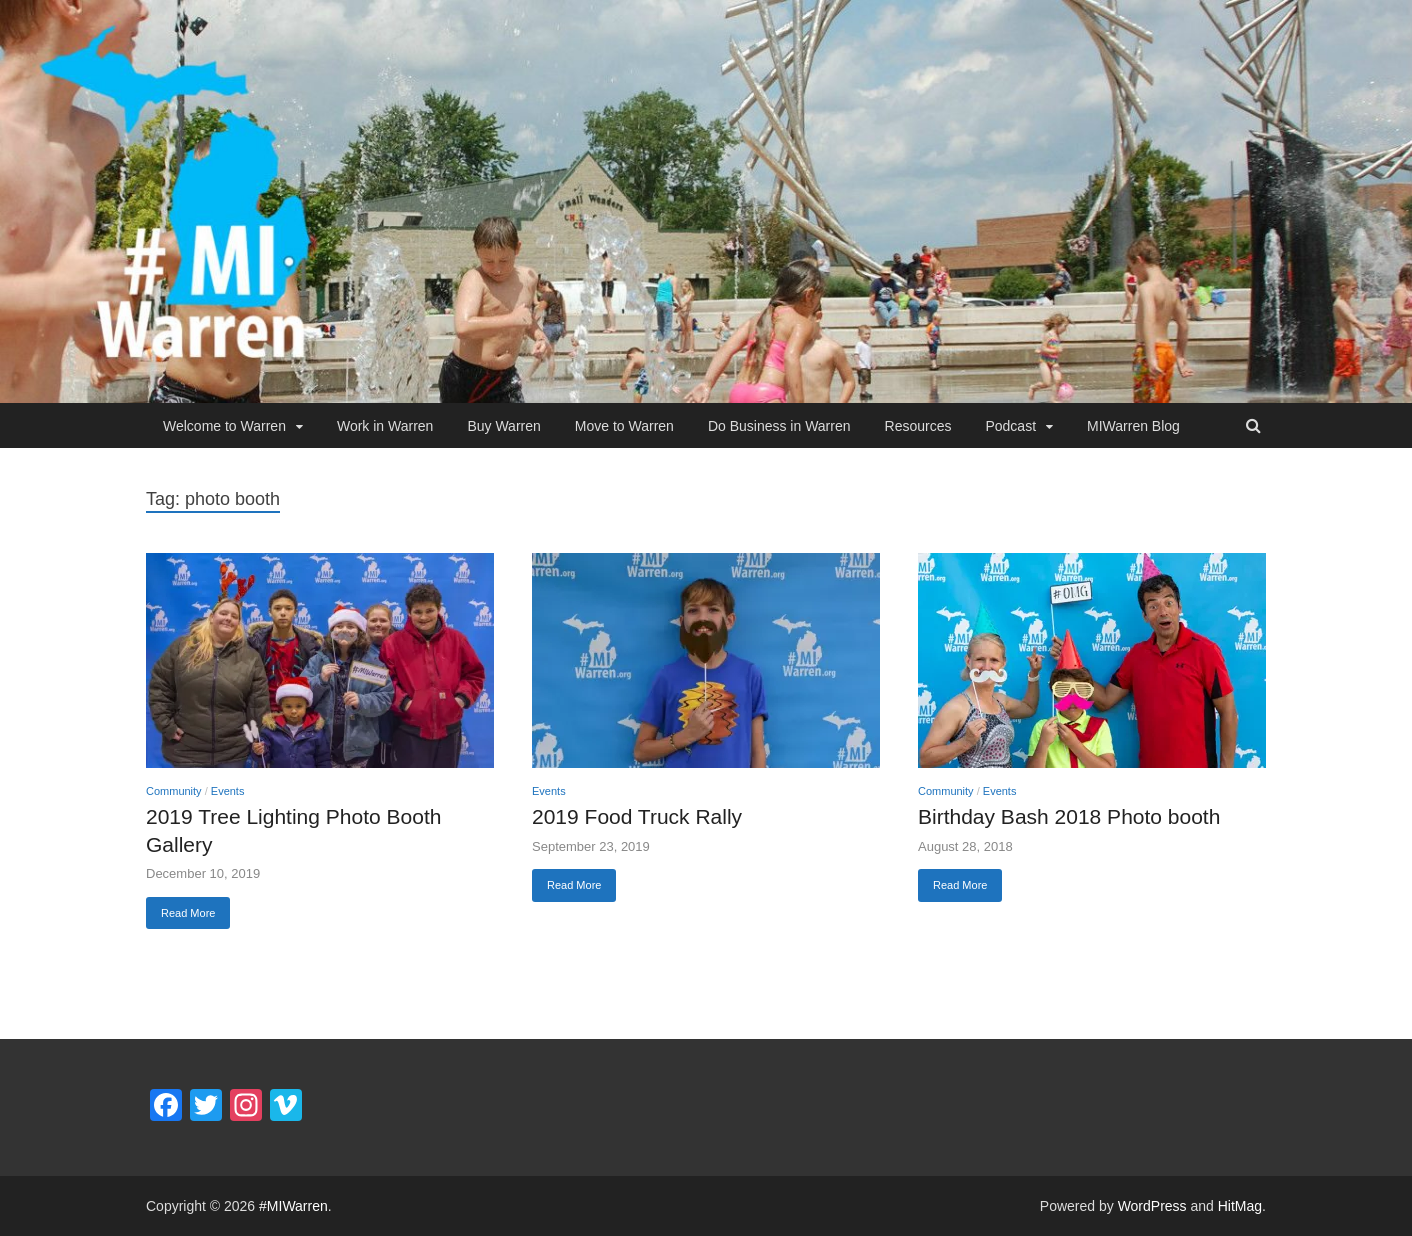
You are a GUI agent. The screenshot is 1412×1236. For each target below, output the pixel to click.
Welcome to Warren (224, 426)
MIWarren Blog (1133, 426)
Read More (188, 913)
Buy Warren (503, 426)
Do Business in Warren (779, 426)
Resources (918, 426)
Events (228, 791)
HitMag (1240, 1206)
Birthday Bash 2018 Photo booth (1069, 816)
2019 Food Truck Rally (637, 816)
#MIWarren (293, 1206)
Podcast (1010, 426)
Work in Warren (385, 426)
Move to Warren (624, 426)
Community (174, 791)
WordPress (1152, 1206)
